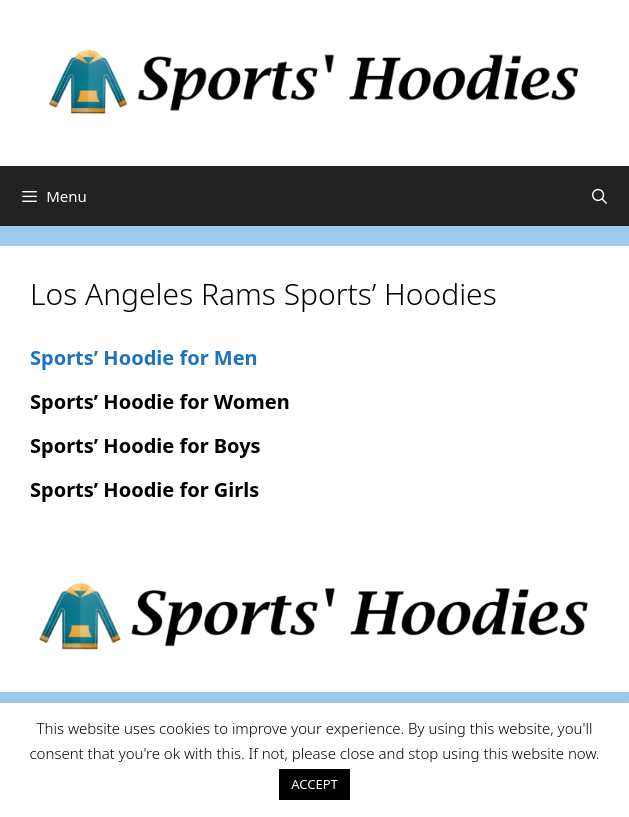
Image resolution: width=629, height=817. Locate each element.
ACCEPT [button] (314, 784)
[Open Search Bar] (599, 196)
